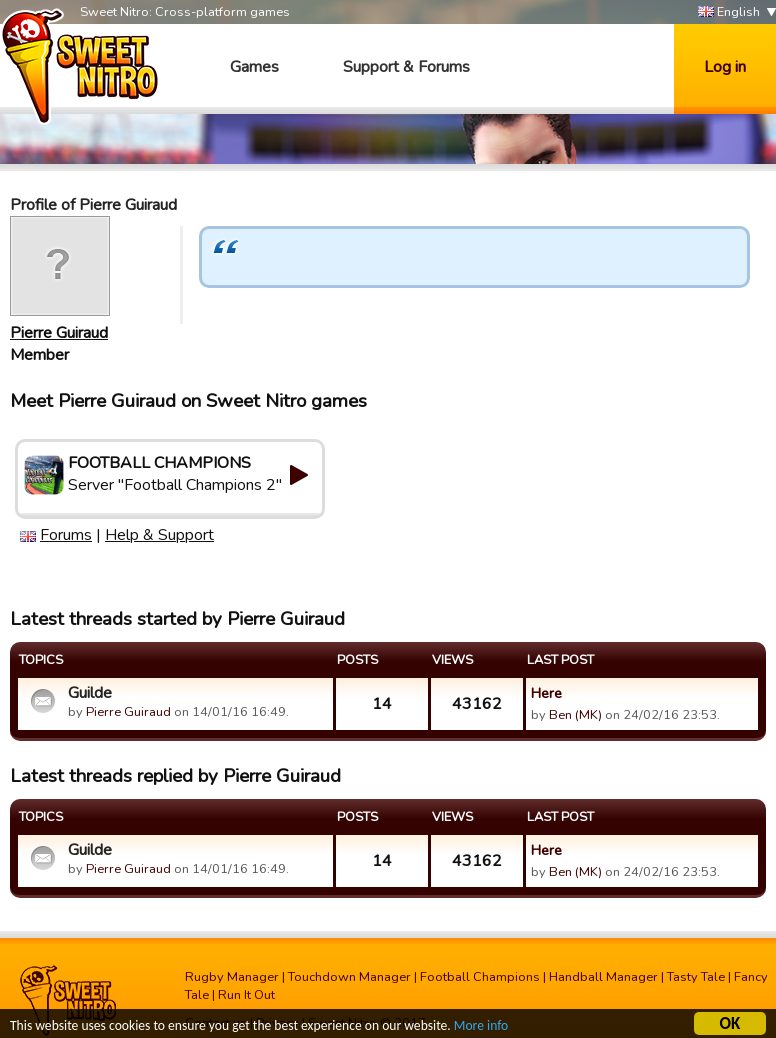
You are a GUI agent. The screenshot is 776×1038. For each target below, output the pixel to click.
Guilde (90, 693)
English (729, 12)
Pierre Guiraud (59, 333)
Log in (725, 67)
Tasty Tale (696, 977)
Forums (66, 535)
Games (254, 67)
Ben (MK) (575, 715)
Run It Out (246, 995)
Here (546, 693)
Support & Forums (406, 67)
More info (481, 1028)
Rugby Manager (232, 977)
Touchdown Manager (349, 977)
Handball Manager (603, 977)
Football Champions (480, 977)
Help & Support (159, 535)
